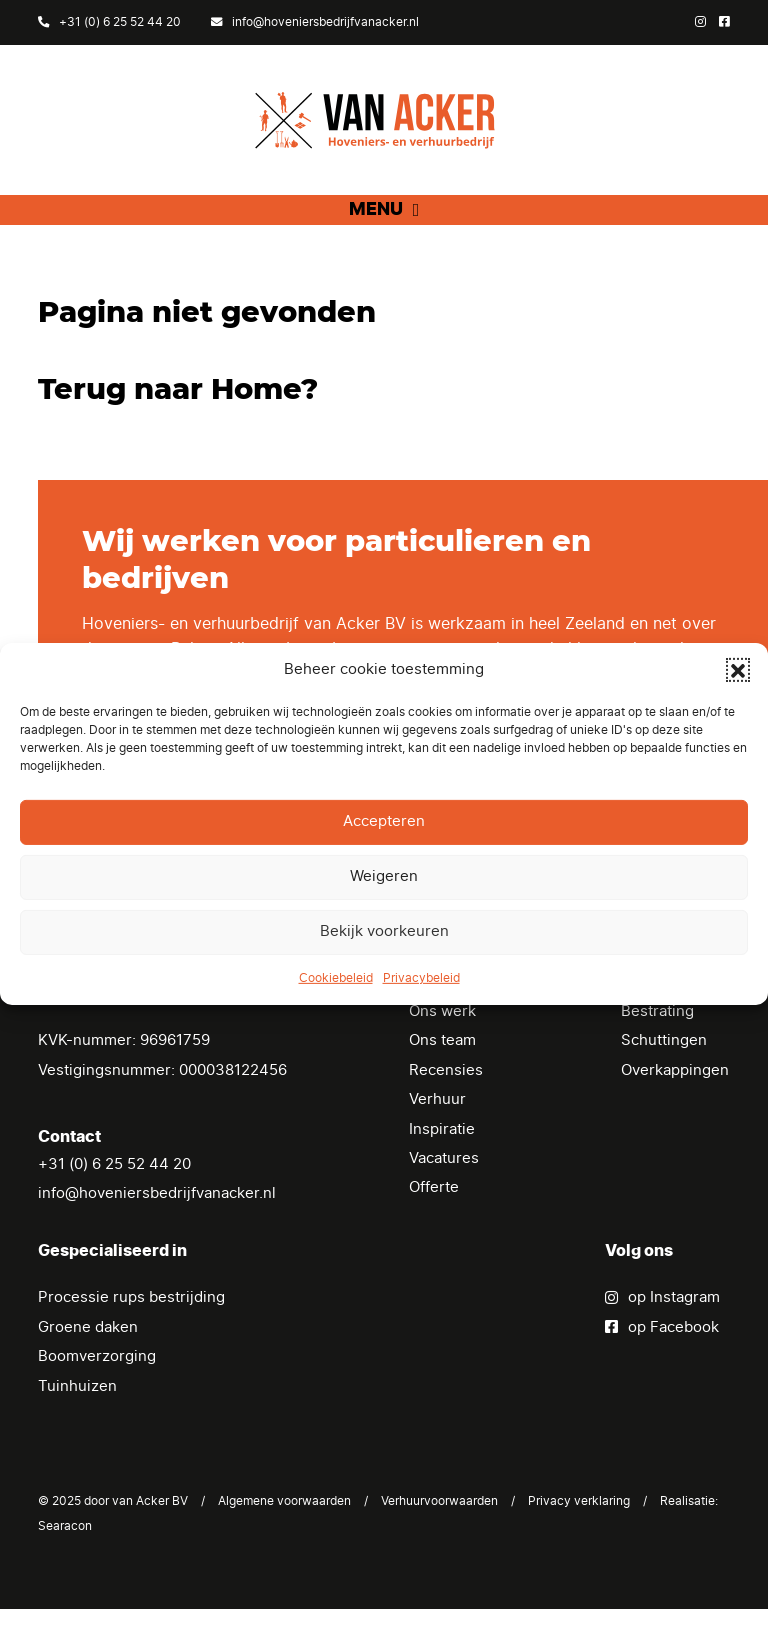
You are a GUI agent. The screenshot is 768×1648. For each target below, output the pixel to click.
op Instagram (662, 1336)
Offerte (434, 1227)
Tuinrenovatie (670, 1020)
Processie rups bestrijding (131, 1336)
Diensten (441, 1020)
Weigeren (384, 876)
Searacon (65, 1565)
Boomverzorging (97, 1395)
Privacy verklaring (579, 1540)
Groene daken (88, 1366)
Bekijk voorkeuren (384, 931)
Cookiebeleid (336, 978)
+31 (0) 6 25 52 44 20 (109, 22)
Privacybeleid (421, 978)
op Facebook (662, 1366)
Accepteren (384, 821)
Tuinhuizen (77, 1425)
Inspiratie (442, 1168)
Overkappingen (675, 1109)
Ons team (442, 1079)
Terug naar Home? (178, 429)
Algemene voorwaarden (284, 1540)
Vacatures (444, 1197)
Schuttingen (664, 1079)
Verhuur (437, 1138)
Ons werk (442, 1050)
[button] (738, 670)
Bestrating (657, 1050)
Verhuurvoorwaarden (439, 1540)
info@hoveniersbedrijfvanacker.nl (315, 22)
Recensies (446, 1109)
